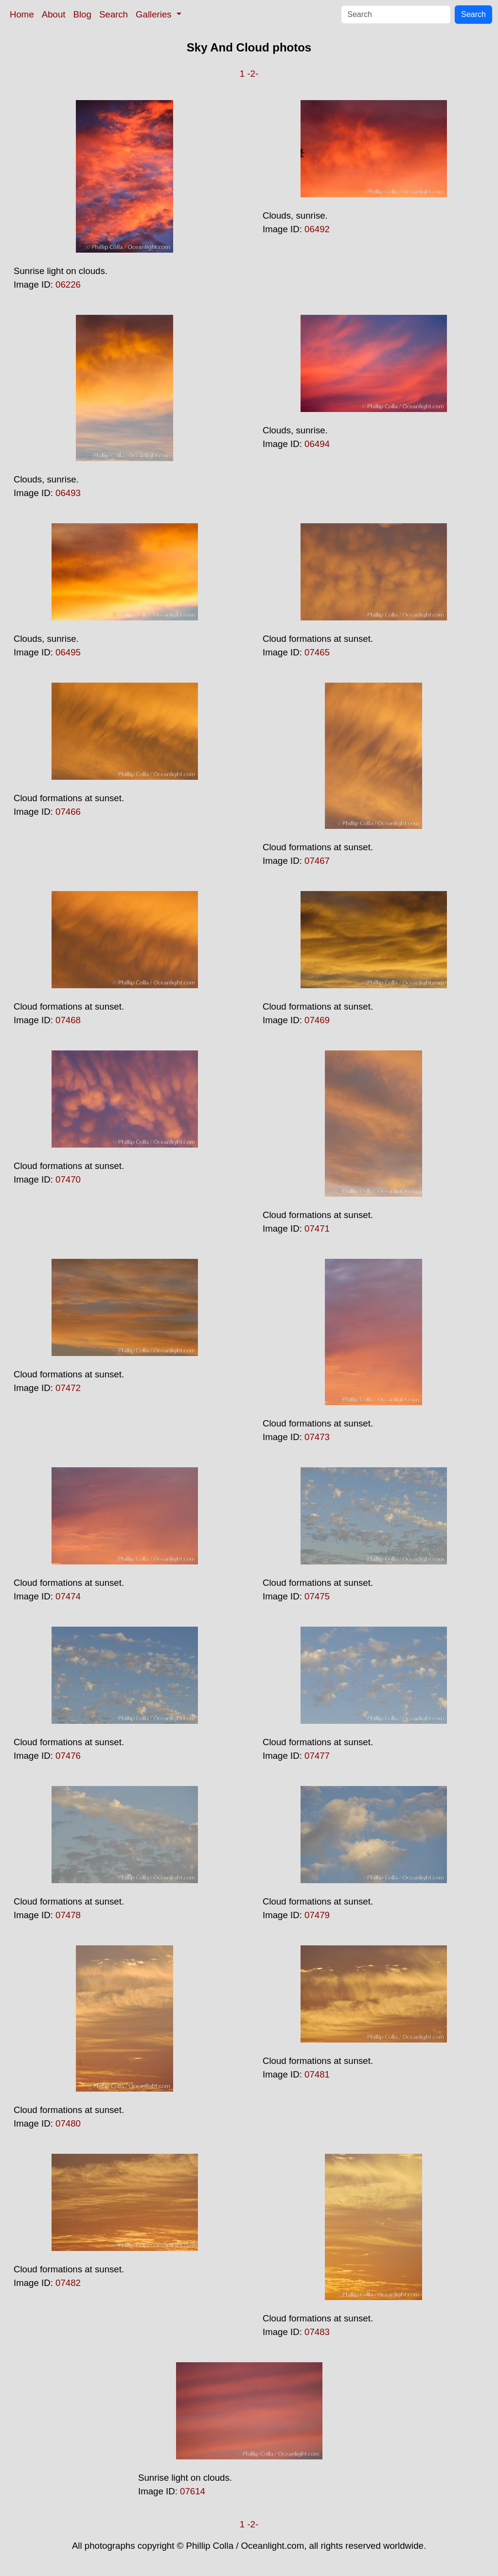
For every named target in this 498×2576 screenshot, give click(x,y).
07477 (317, 1756)
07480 (68, 2123)
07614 (192, 2491)
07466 (68, 812)
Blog (82, 14)
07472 (68, 1388)
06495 (68, 652)
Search (113, 14)
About (54, 14)
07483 (317, 2332)
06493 (68, 493)
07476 (68, 1756)
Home (22, 14)
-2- (252, 74)
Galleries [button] (155, 14)
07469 (317, 1020)
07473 (317, 1437)
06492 (317, 229)
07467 (317, 861)
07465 (317, 652)
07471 (317, 1228)
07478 (68, 1915)
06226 (68, 284)
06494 (317, 444)
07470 (68, 1179)
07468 (68, 1020)
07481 (317, 2074)
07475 (317, 1596)
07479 (317, 1915)
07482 (68, 2283)
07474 (68, 1596)
